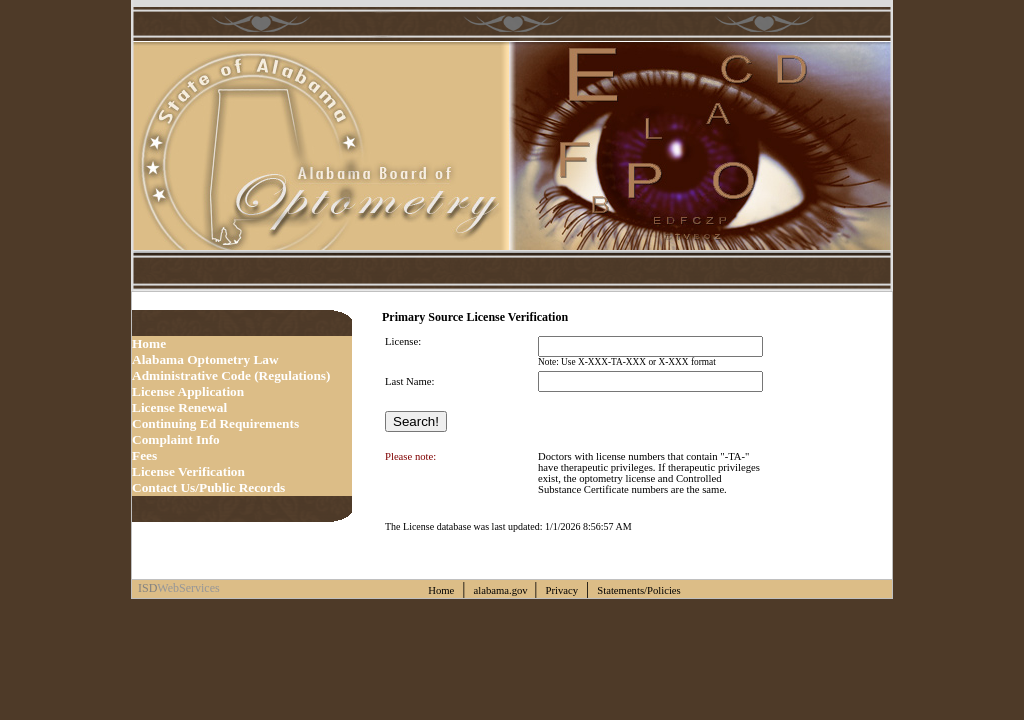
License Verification (188, 471)
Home (149, 343)
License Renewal (179, 407)
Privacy (562, 590)
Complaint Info (176, 439)
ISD (144, 588)
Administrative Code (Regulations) (231, 375)
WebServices (188, 588)
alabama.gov (502, 590)
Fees (144, 455)
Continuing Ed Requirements (215, 423)
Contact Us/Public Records (208, 487)
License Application (188, 391)
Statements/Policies (640, 590)
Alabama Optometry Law (205, 359)
